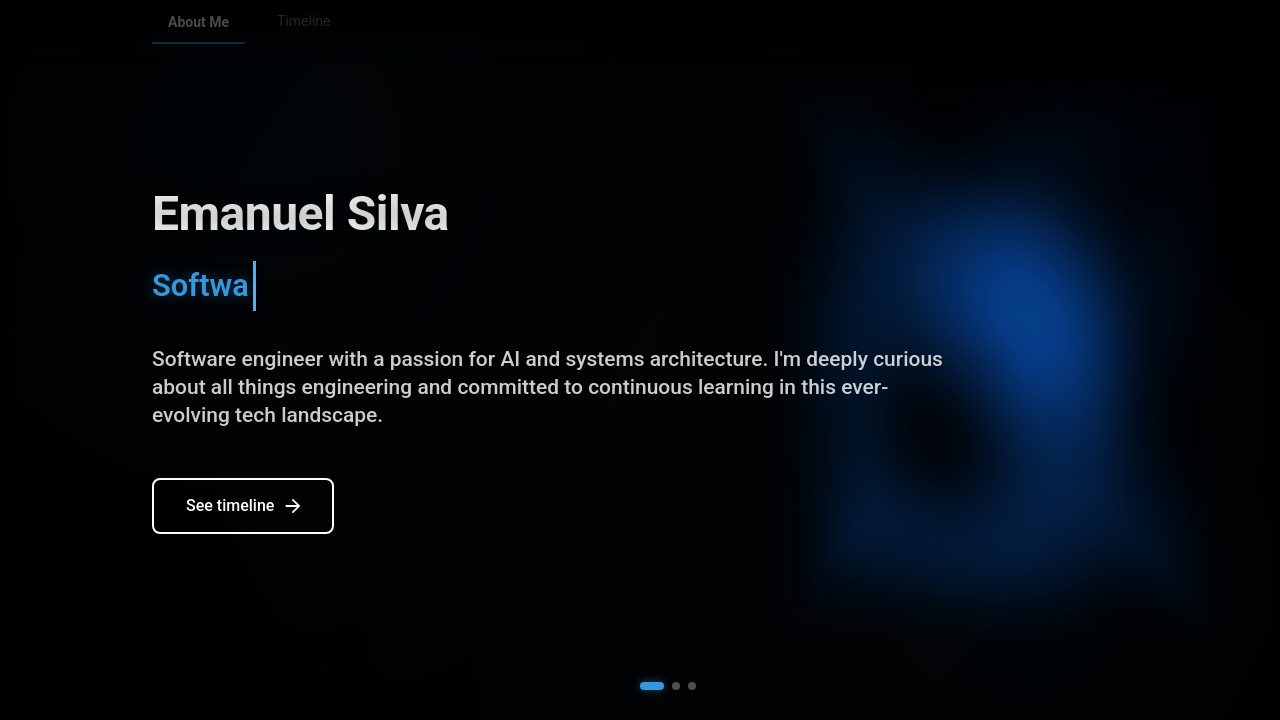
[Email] (1111, 32)
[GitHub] (1027, 32)
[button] (652, 686)
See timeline (245, 508)
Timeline (303, 31)
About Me (198, 31)
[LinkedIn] (1069, 32)
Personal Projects (434, 31)
